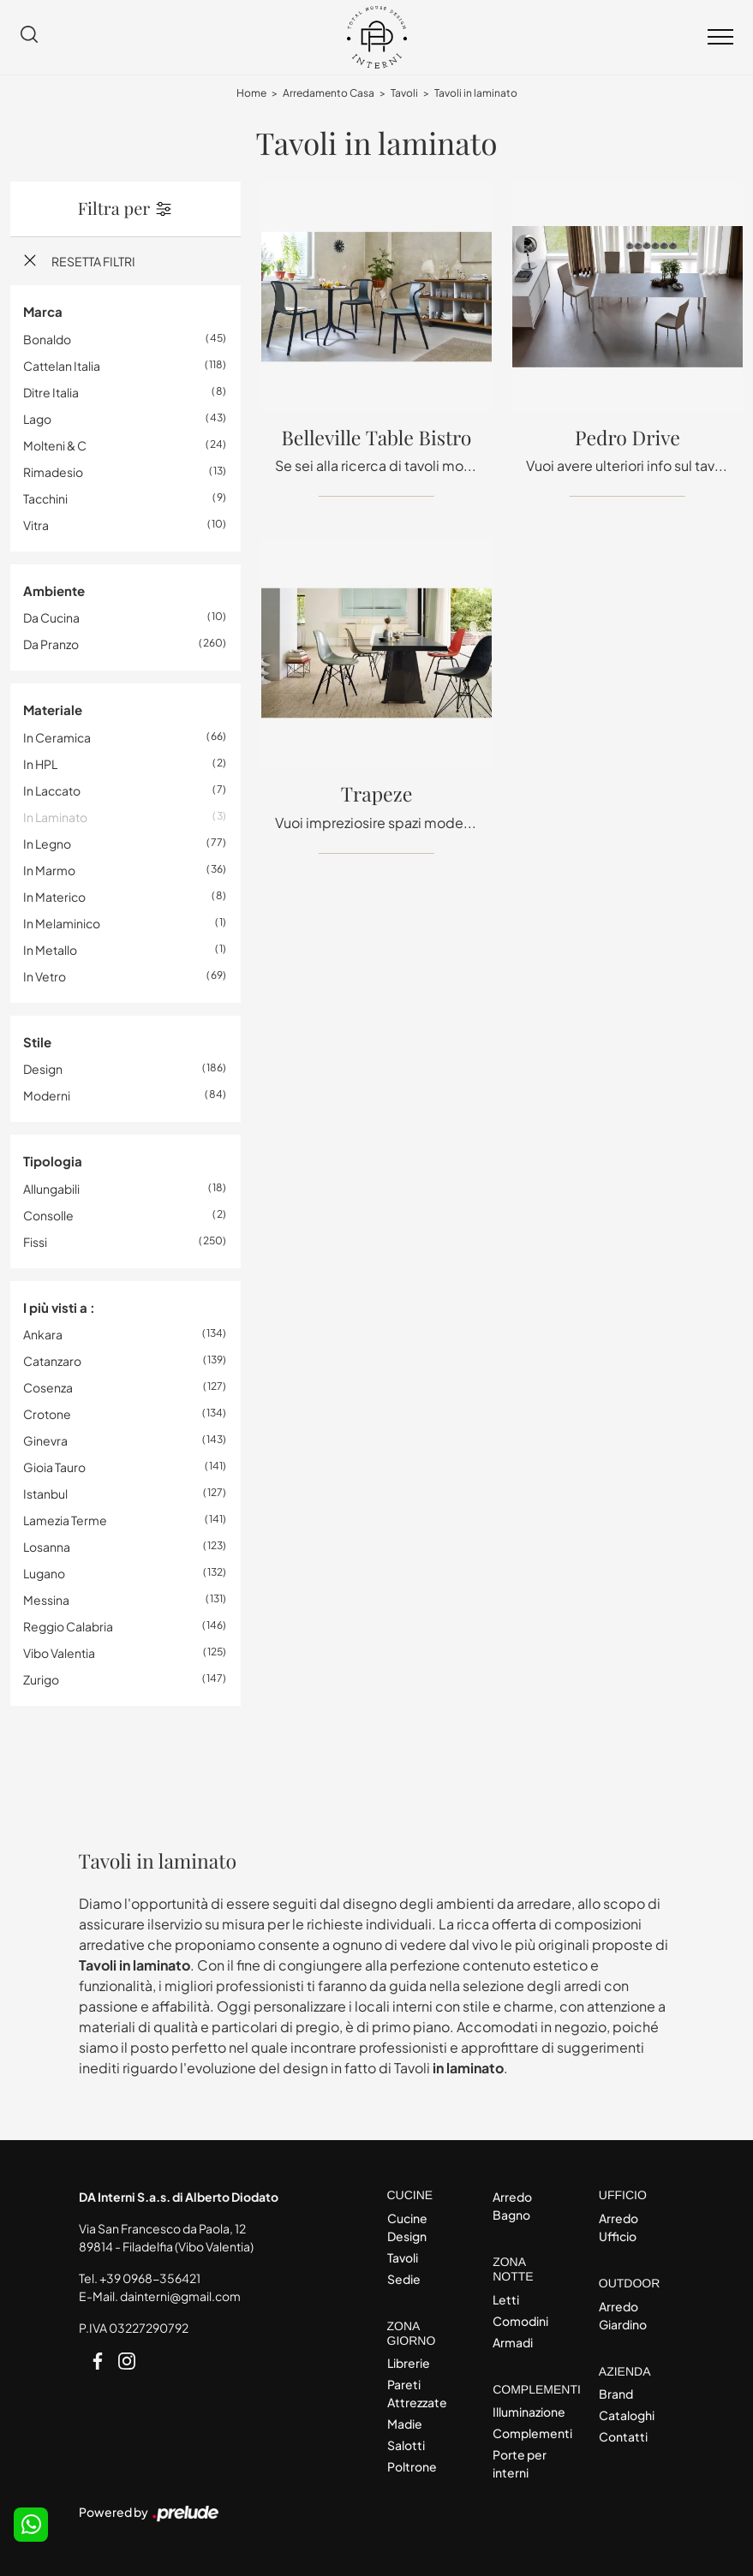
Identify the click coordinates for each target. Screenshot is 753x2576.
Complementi (531, 2433)
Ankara (43, 1334)
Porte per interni (520, 2463)
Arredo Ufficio (618, 2227)
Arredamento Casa (328, 92)
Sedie (404, 2279)
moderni (46, 1095)
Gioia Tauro (54, 1467)
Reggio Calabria (68, 1626)
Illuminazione (529, 2411)
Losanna (46, 1546)
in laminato (55, 817)
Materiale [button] (52, 709)
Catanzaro (52, 1360)
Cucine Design (407, 2227)
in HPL (40, 764)
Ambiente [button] (54, 590)
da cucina (51, 617)
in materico (54, 896)
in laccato (52, 790)
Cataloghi (626, 2415)
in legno (47, 843)
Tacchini (45, 498)
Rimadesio (53, 472)
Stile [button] (37, 1042)
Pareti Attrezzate (417, 2393)
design (43, 1068)
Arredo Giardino (623, 2315)
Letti (506, 2299)
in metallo (50, 949)
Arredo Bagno (512, 2205)
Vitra (36, 525)
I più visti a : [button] (59, 1307)
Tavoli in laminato (475, 92)
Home (251, 92)
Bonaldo (47, 339)
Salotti (406, 2445)
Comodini (520, 2321)
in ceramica (57, 737)
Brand (616, 2393)
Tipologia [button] (52, 1161)
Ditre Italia (51, 392)
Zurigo (41, 1679)
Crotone (47, 1414)
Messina (46, 1599)
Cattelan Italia (61, 365)
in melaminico (61, 923)
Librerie (408, 2362)
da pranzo (51, 644)
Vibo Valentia (59, 1653)
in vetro (44, 976)
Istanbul (45, 1493)
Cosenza (48, 1387)
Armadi (513, 2342)
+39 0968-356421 (149, 2278)
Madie (404, 2423)
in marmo (49, 870)
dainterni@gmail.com (180, 2296)
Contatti (623, 2436)
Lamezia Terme (65, 1520)
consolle (48, 1215)
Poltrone (412, 2466)
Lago (37, 418)
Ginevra (45, 1440)
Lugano (44, 1573)
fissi (35, 1241)
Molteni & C (55, 445)
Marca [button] (43, 311)
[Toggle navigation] (720, 37)
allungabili (51, 1188)
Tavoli (404, 92)
